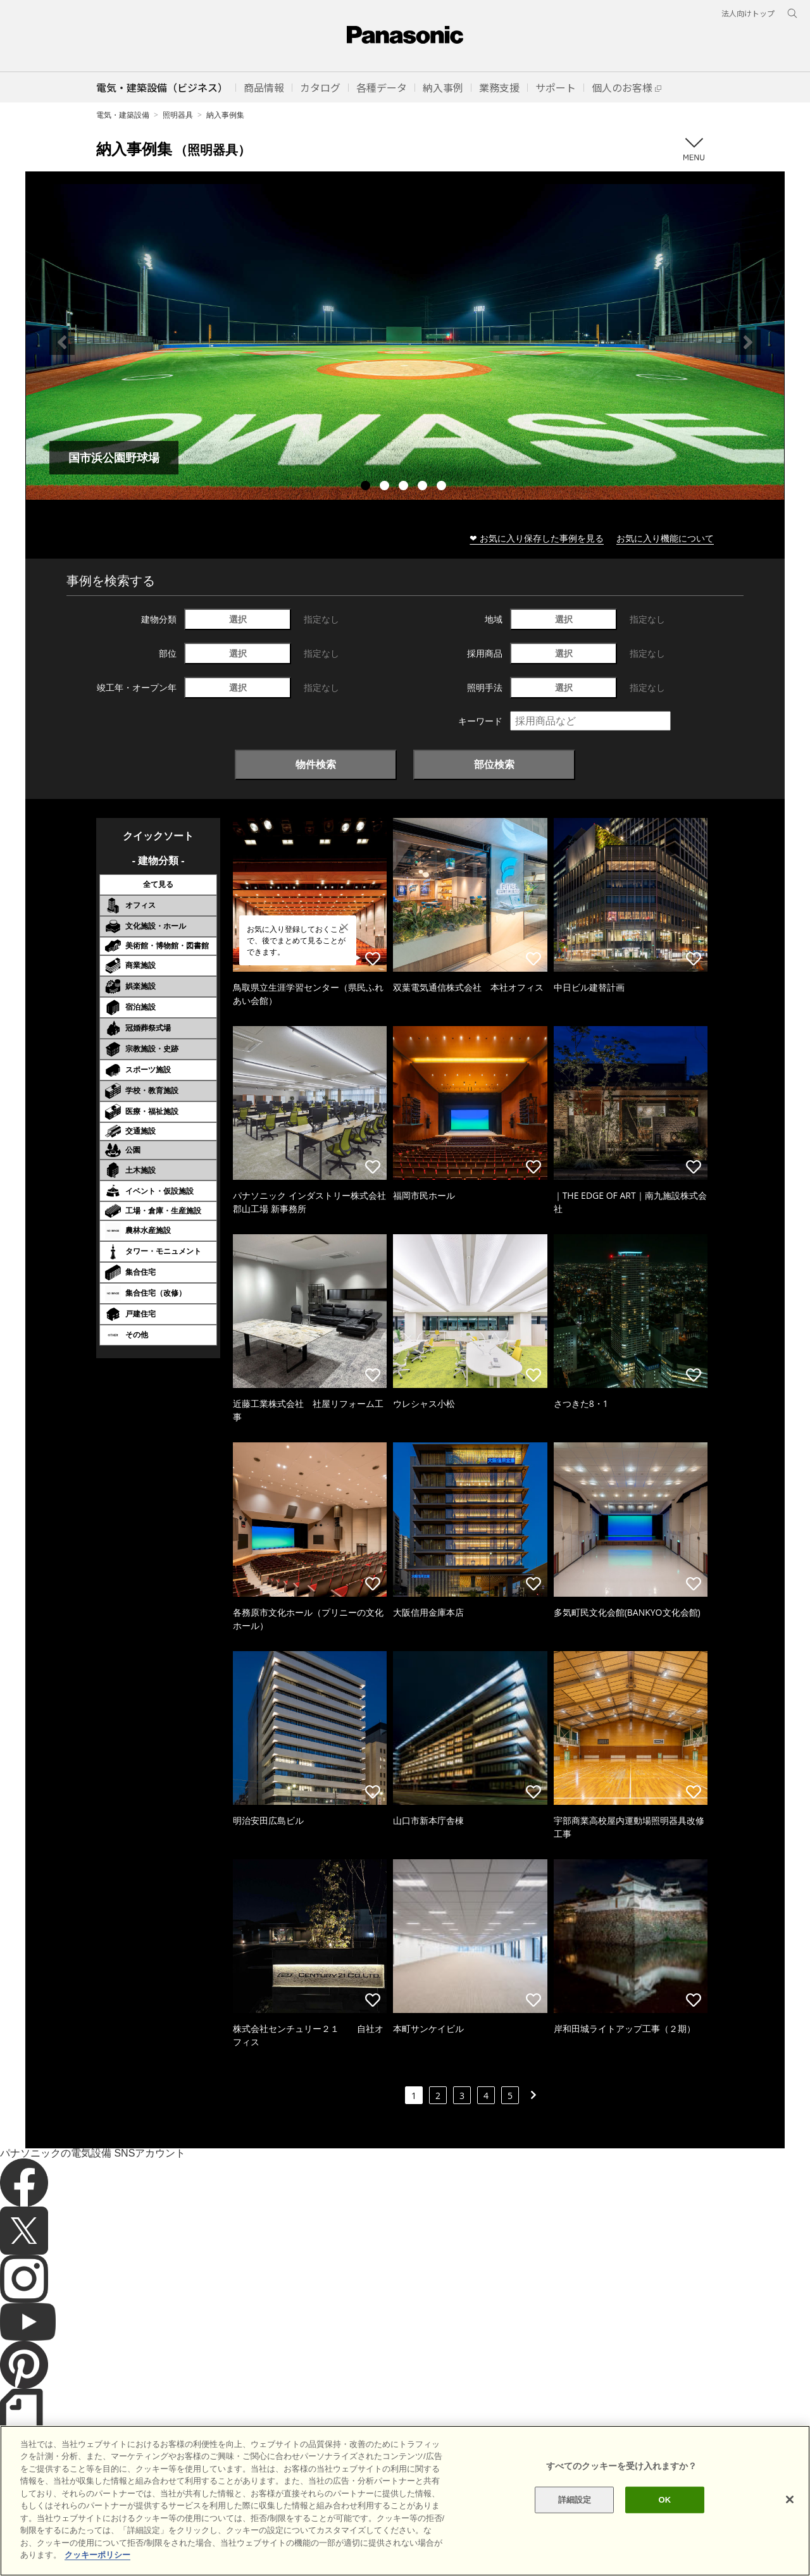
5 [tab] (443, 487)
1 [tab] (367, 487)
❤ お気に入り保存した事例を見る (537, 538)
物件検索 (316, 764)
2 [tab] (386, 487)
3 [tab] (405, 487)
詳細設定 (575, 2518)
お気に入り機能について (665, 538)
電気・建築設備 (122, 114)
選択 (238, 619)
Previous (62, 342)
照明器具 (178, 114)
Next (748, 342)
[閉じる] (790, 2518)
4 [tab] (424, 487)
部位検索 (494, 764)
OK (664, 2518)
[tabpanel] (405, 342)
